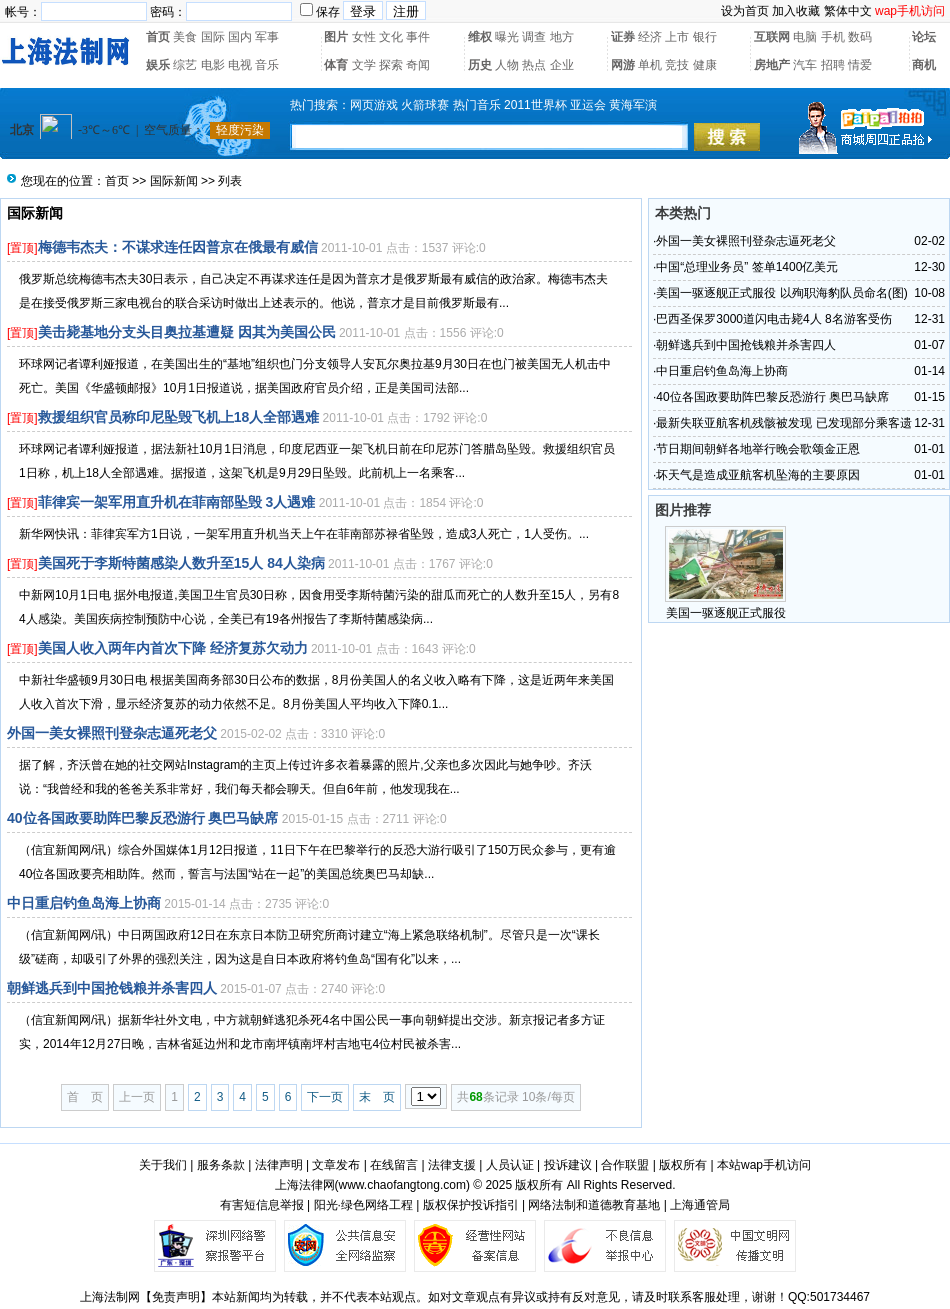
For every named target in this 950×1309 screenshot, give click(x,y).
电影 (213, 65)
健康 (705, 65)
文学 (364, 65)
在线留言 (394, 1165)
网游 (623, 65)
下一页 (325, 1097)
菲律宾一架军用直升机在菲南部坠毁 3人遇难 (177, 502)
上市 (677, 37)
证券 (623, 37)
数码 (860, 37)
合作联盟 (625, 1165)
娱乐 (158, 65)
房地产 (772, 65)
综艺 (185, 65)
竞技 (677, 65)
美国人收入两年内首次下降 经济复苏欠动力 (173, 648)
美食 (185, 37)
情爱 (860, 65)
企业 (562, 65)
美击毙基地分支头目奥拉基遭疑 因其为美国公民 (187, 332)
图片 (336, 37)
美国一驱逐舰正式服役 (726, 613)
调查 (534, 37)
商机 (924, 65)
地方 (562, 37)
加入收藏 (796, 11)
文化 (391, 37)
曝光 (507, 37)
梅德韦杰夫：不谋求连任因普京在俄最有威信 (178, 247)
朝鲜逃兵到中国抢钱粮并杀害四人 (112, 988)
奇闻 (418, 65)
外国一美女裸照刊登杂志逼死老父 (112, 733)
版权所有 (683, 1165)
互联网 (772, 37)
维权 (480, 37)
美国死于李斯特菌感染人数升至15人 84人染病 (181, 563)
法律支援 (452, 1165)
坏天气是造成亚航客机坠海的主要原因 (758, 475)
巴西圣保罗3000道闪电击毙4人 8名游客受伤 (773, 319)
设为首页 (745, 11)
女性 (364, 37)
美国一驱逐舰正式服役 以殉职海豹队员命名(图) (781, 293)
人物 (507, 65)
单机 (650, 65)
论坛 (924, 37)
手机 (833, 37)
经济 (650, 37)
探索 (391, 65)
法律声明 (279, 1165)
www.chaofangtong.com (402, 1185)
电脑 (805, 37)
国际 (213, 37)
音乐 (267, 65)
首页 (158, 37)
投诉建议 (568, 1165)
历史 (480, 65)
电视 (240, 65)
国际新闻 (174, 181)
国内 (240, 37)
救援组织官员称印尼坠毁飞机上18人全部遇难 (179, 417)
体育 (336, 65)
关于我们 (163, 1165)
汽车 (805, 65)
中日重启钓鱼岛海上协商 (84, 903)
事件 (418, 37)
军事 (267, 37)
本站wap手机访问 (764, 1165)
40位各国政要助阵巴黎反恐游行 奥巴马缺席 (142, 818)
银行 (705, 37)
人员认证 (510, 1165)
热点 (534, 65)
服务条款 (221, 1165)
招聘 (833, 65)
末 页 (377, 1097)
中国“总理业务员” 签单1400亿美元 (747, 267)
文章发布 (336, 1165)
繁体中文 (848, 11)
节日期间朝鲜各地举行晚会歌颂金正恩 (758, 449)
